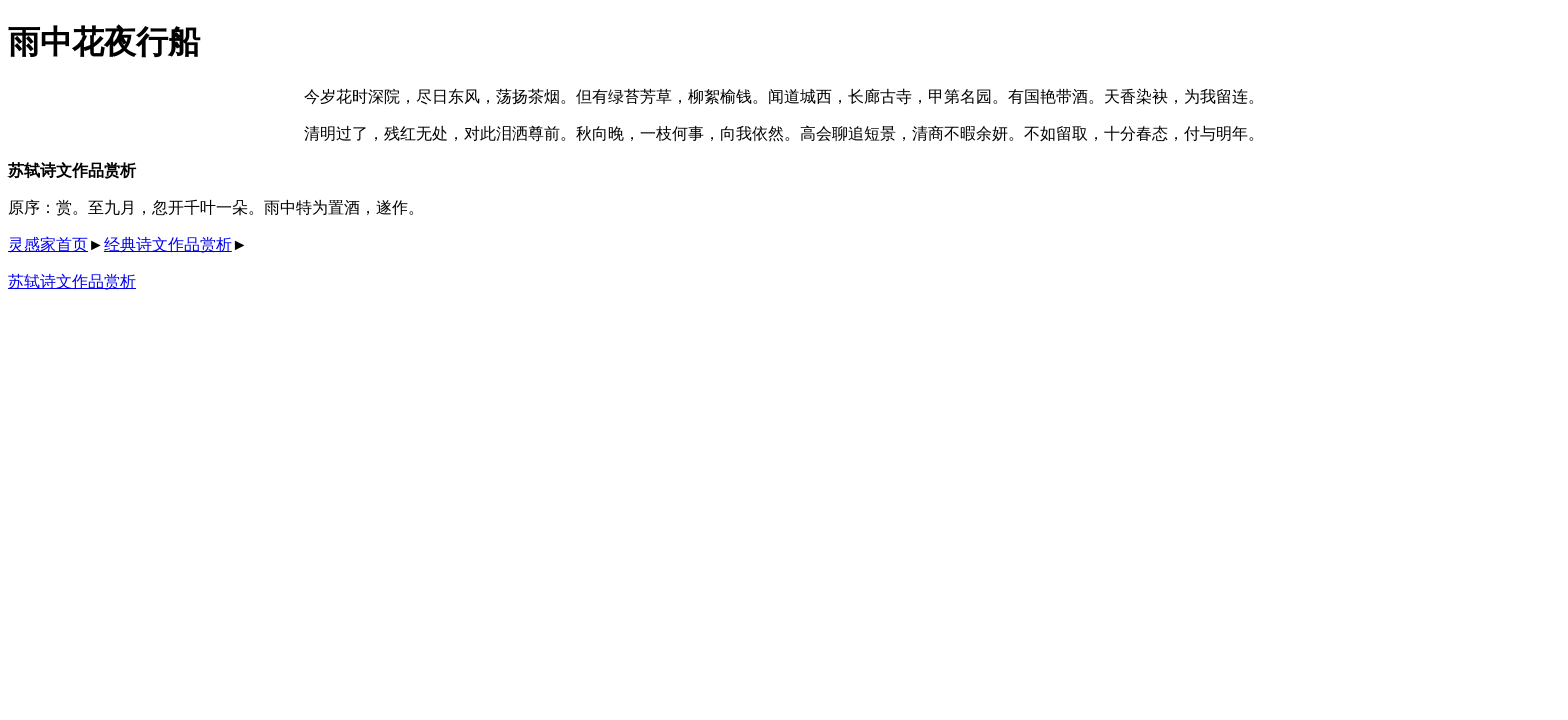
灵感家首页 (48, 244)
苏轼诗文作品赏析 (72, 281)
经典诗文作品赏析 (168, 244)
